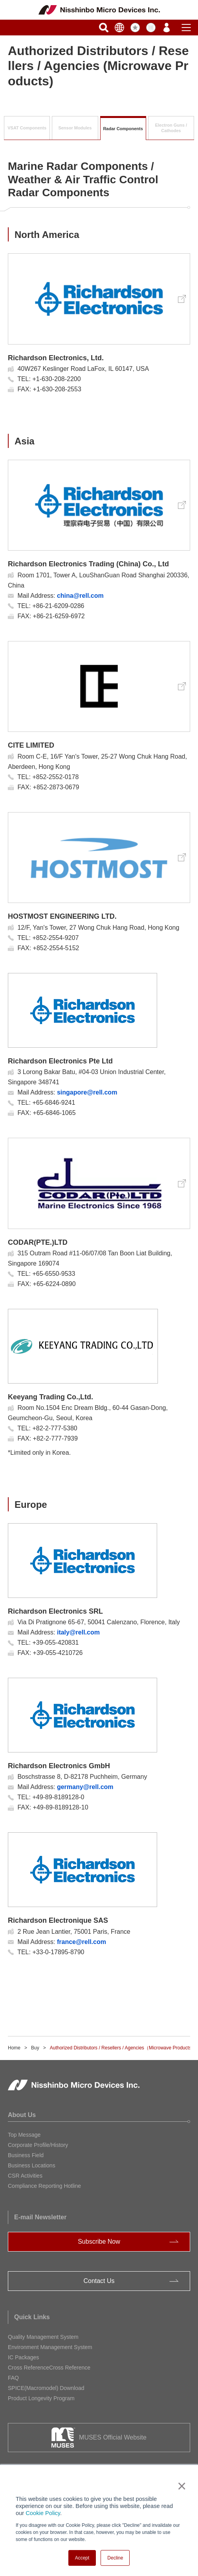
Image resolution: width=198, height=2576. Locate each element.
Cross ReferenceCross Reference (49, 2367)
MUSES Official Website (113, 2437)
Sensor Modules (75, 127)
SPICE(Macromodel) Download (46, 2388)
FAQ (13, 2378)
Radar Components (123, 128)
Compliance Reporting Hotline (44, 2186)
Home (14, 2048)
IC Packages (23, 2357)
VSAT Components (26, 127)
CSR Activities (25, 2175)
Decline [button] (115, 2558)
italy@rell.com (78, 1632)
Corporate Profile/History (38, 2145)
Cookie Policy (43, 2513)
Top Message (24, 2135)
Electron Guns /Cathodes (171, 128)
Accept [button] (82, 2558)
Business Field (26, 2155)
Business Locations (31, 2165)
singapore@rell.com (87, 1092)
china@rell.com (80, 595)
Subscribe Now (99, 2241)
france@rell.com (81, 1941)
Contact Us (98, 2280)
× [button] (180, 2486)
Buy (35, 2048)
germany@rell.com (85, 1787)
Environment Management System (50, 2347)
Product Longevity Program (41, 2398)
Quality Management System (43, 2337)
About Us (22, 2115)
